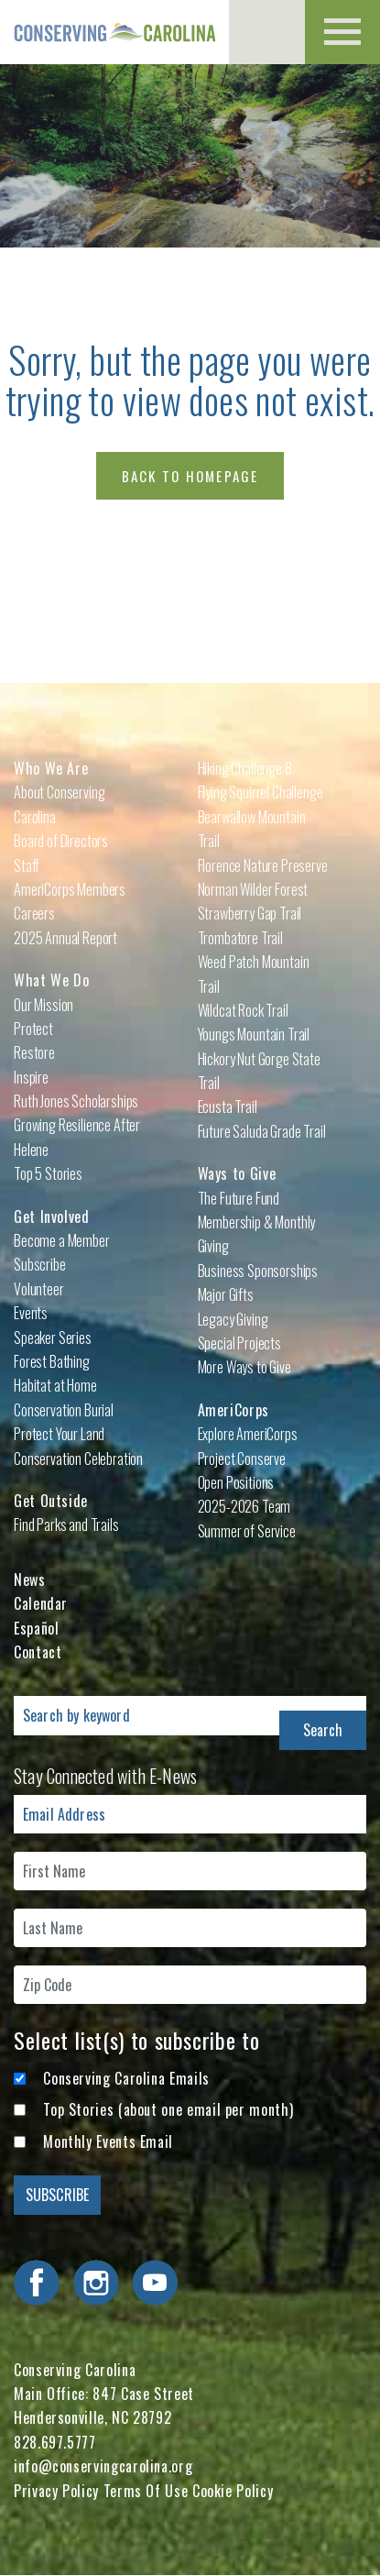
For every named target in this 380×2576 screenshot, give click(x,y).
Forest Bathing (52, 1361)
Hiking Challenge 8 (245, 768)
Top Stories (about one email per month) (168, 2109)
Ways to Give (237, 1173)
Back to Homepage (190, 476)
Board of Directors (61, 841)
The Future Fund (239, 1198)
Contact (37, 1652)
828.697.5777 (55, 2442)
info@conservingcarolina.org (103, 2466)
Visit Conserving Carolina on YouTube (155, 2283)
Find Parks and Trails (66, 1525)
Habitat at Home (55, 1385)
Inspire (31, 1077)
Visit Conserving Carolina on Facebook (37, 2283)
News (30, 1580)
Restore (34, 1052)
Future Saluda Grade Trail (262, 1131)
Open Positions (236, 1482)
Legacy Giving (233, 1319)
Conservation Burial (64, 1410)
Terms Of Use (146, 2491)
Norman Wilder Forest (253, 889)
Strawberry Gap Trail (250, 913)
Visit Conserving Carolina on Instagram (96, 2283)
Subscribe (40, 1264)
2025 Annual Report (65, 938)
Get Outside (51, 1501)
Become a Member (62, 1240)
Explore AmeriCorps (248, 1434)
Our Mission (43, 1005)
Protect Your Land (59, 1434)
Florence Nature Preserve (263, 865)
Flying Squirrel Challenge (260, 792)
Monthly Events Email (108, 2141)
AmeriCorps (233, 1410)
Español (36, 1628)
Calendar (41, 1603)
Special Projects (239, 1343)
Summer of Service (247, 1531)
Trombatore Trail (240, 938)
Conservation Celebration (78, 1459)
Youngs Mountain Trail (254, 1034)
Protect (33, 1029)
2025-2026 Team (244, 1506)
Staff (26, 865)
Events (31, 1313)
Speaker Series (53, 1338)
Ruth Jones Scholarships (76, 1101)
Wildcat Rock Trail (243, 1010)
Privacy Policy (56, 2491)
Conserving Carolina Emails (126, 2078)
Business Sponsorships (258, 1271)
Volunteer (39, 1289)
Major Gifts (226, 1294)
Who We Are (51, 768)
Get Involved (52, 1216)
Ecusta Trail (227, 1106)
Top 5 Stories (48, 1173)
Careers (34, 913)
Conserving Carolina (114, 32)
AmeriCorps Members (69, 889)
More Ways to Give (244, 1367)
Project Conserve (242, 1459)
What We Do (51, 980)
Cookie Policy (232, 2491)
